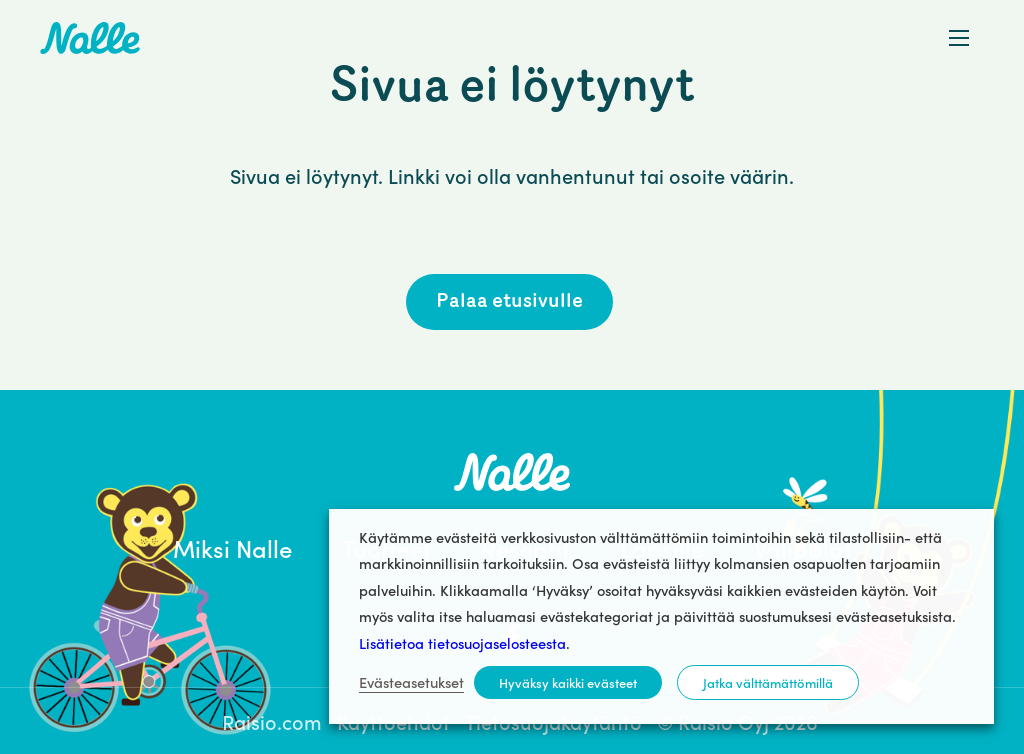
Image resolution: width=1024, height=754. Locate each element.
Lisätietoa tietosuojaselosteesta (462, 642)
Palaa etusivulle (509, 302)
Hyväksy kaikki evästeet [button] (568, 682)
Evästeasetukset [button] (411, 681)
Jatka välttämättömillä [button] (768, 682)
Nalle (90, 38)
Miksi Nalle (232, 547)
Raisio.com (272, 721)
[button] (959, 37)
